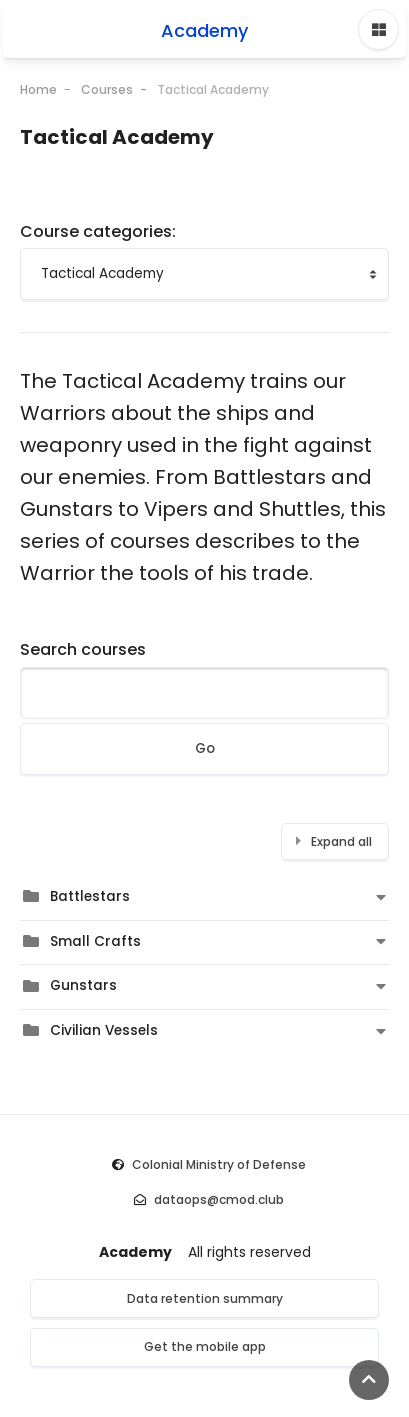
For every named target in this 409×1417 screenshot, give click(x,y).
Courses (107, 89)
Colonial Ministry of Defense (219, 1164)
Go (205, 748)
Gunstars (83, 985)
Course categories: (98, 231)
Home (38, 89)
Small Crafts (95, 941)
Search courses (83, 649)
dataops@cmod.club (219, 1199)
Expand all (341, 841)
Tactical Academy (213, 89)
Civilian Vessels (104, 1030)
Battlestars (90, 896)
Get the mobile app (205, 1346)
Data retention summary (205, 1298)
